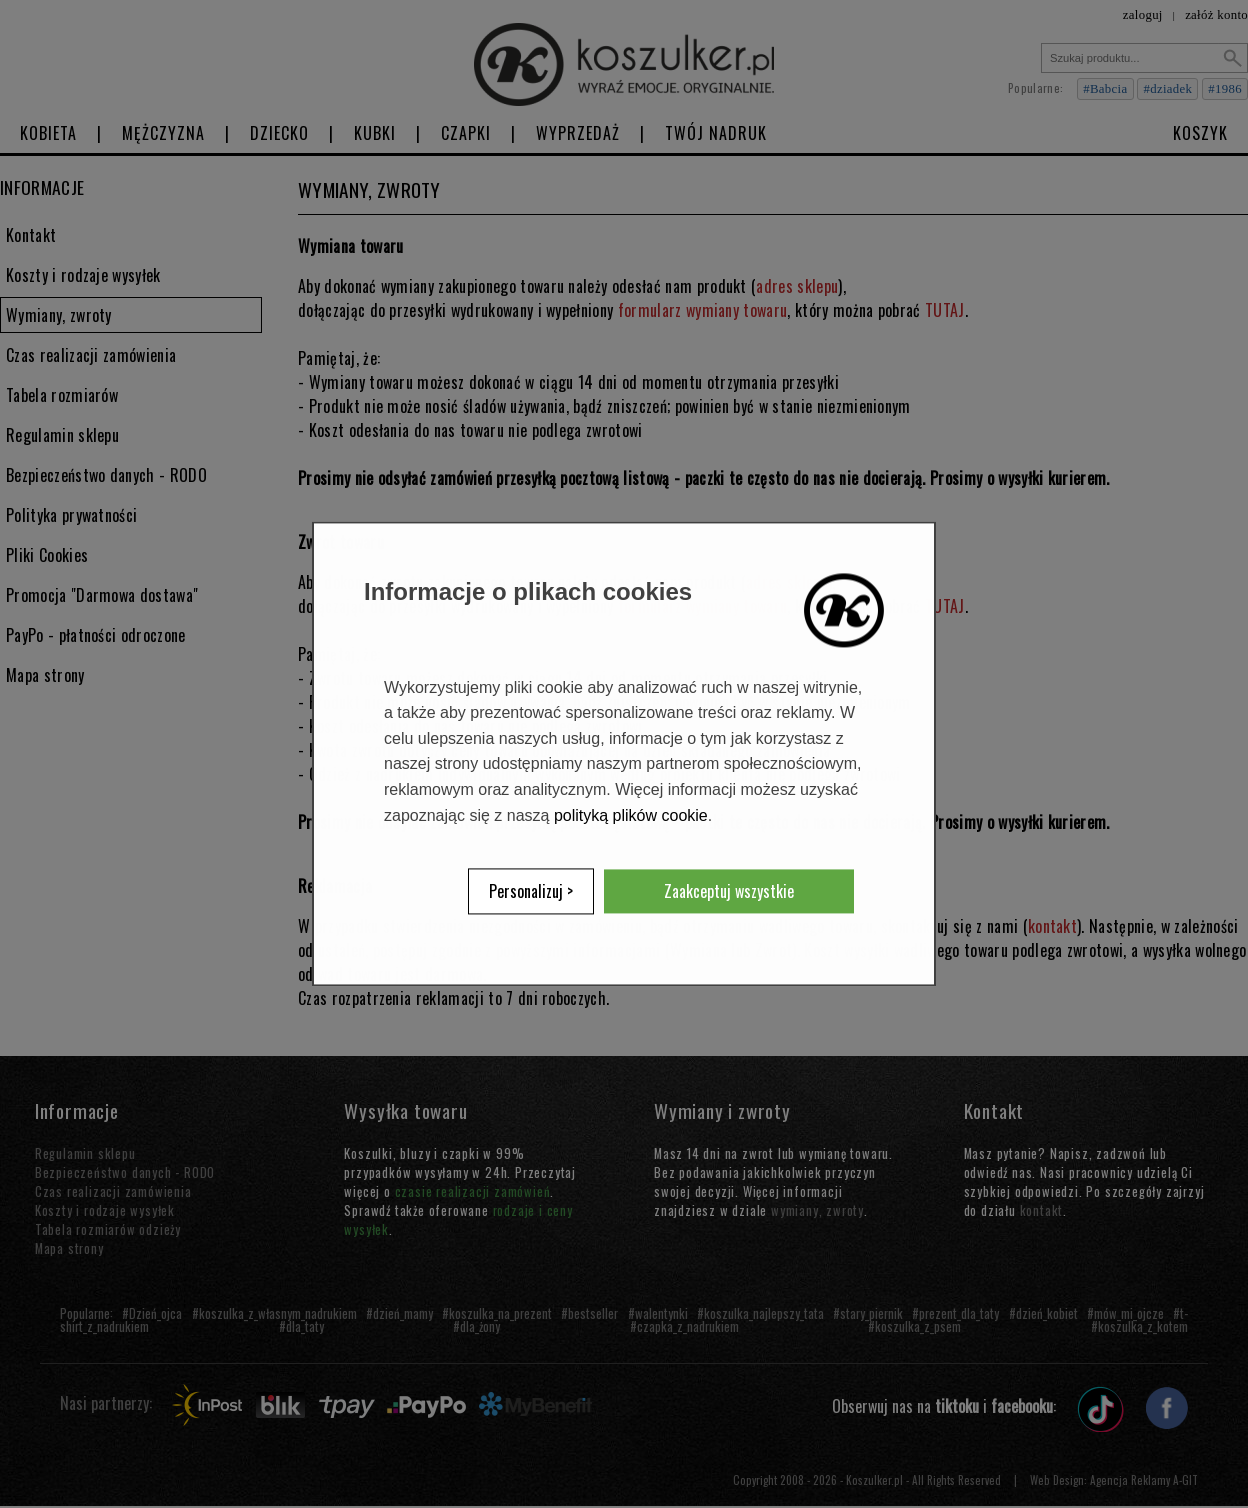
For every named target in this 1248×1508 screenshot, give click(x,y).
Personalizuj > (531, 892)
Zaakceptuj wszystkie (729, 892)
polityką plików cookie (631, 815)
